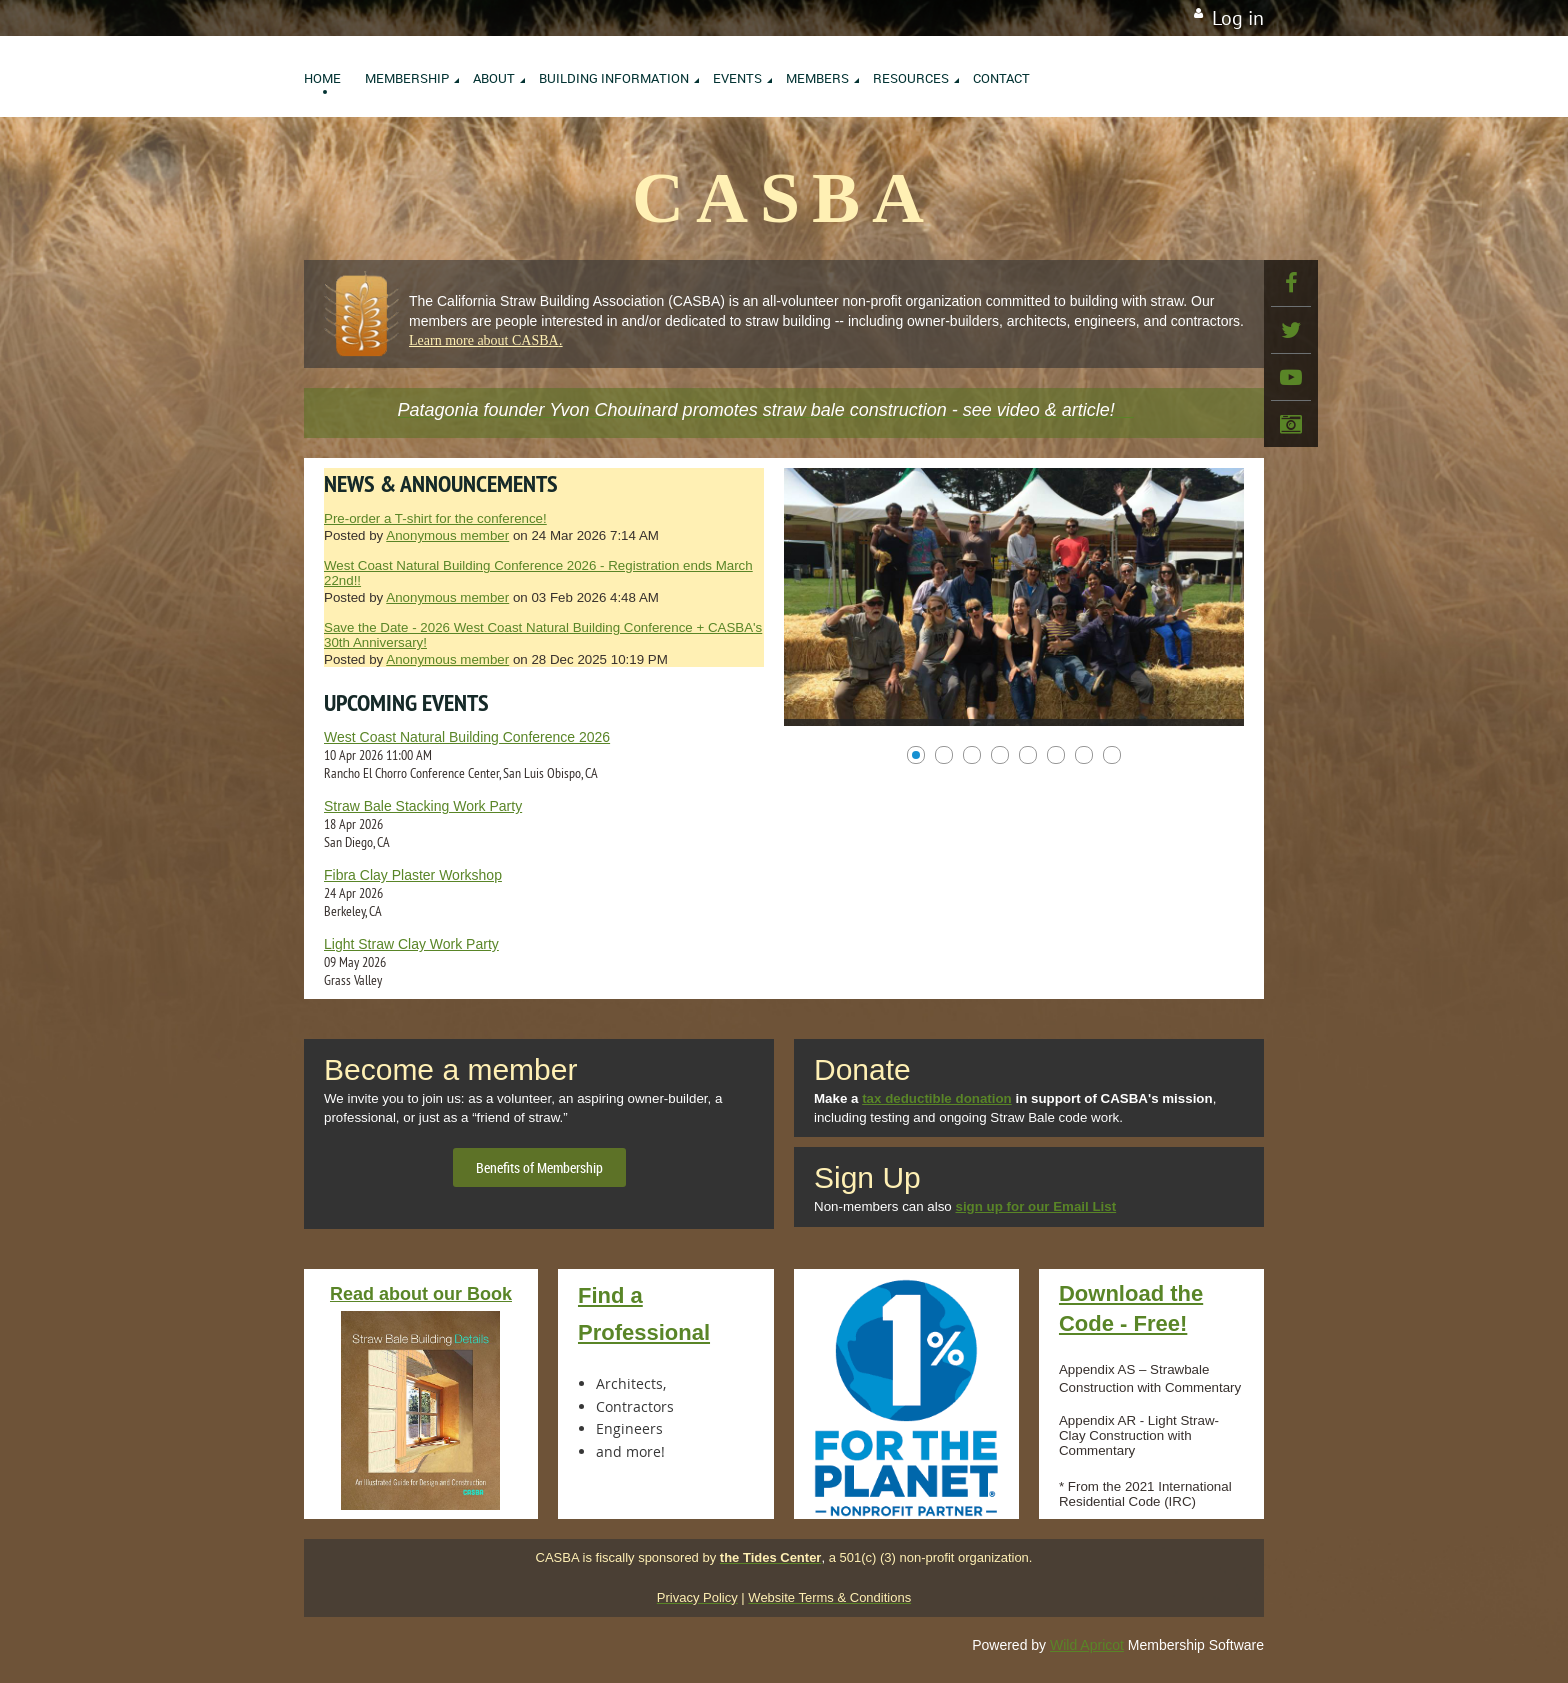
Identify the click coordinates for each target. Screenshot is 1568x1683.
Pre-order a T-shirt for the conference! (435, 518)
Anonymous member (447, 535)
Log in (1238, 18)
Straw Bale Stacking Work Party (423, 806)
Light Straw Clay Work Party (411, 944)
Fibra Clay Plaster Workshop (413, 875)
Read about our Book (421, 1294)
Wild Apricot (1087, 1645)
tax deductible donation (937, 1098)
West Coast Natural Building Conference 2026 (467, 737)
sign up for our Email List (1035, 1206)
